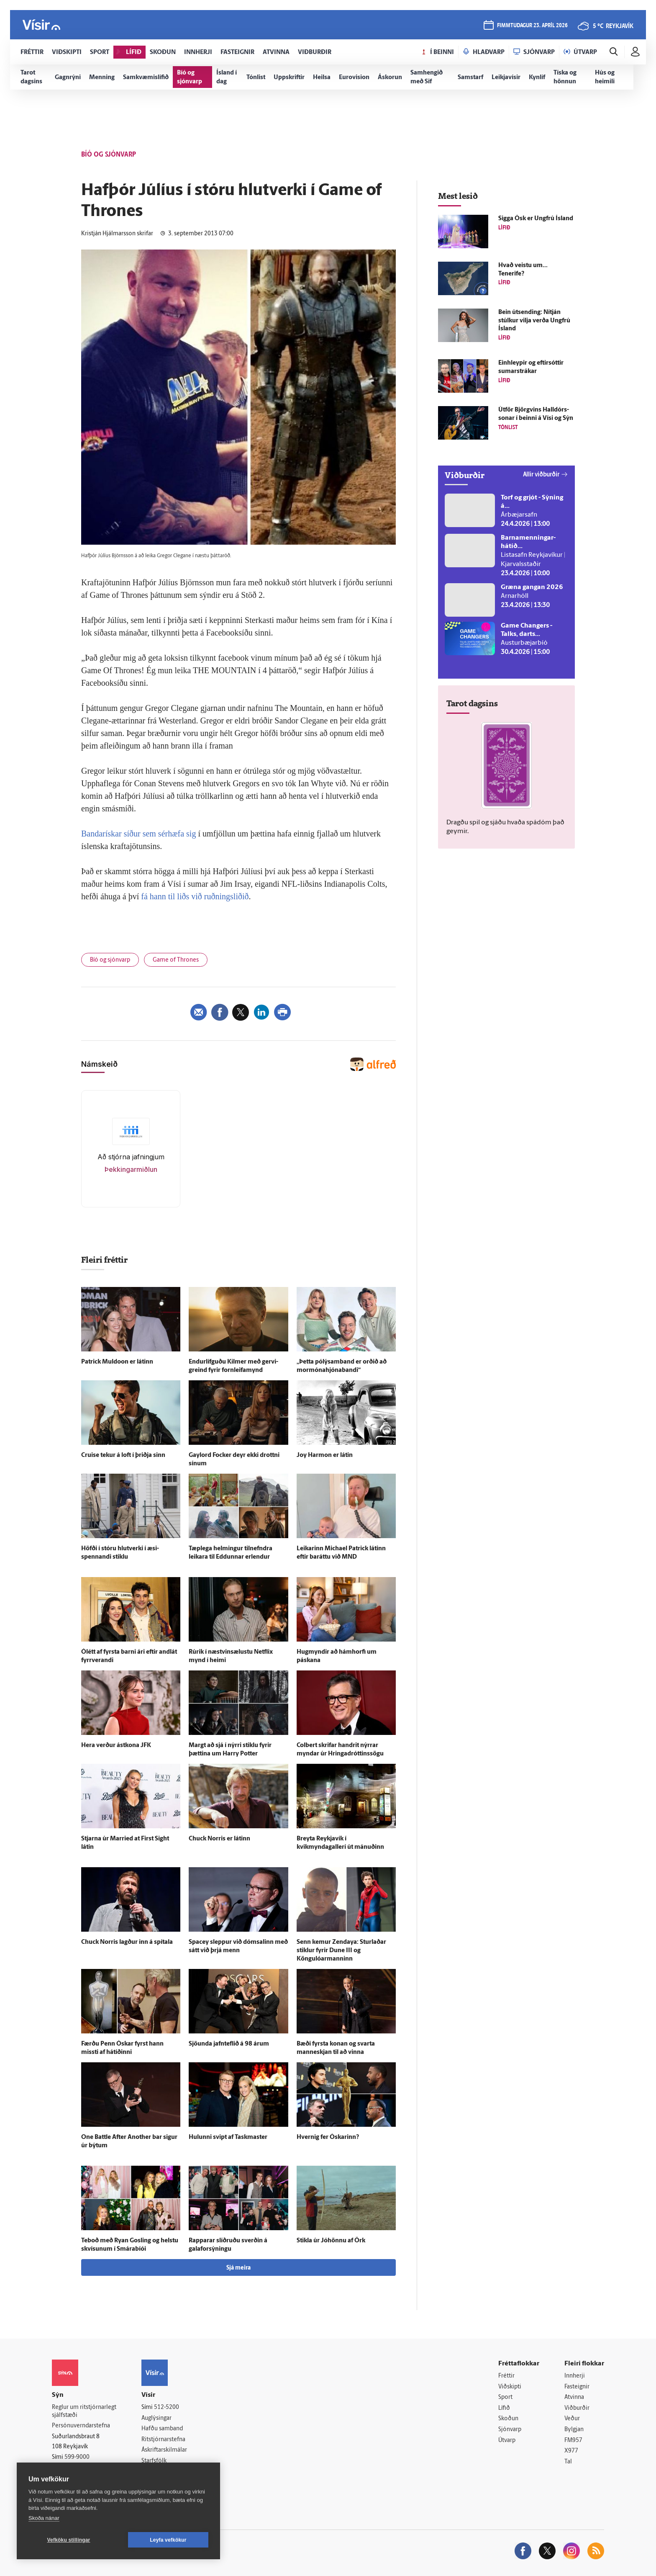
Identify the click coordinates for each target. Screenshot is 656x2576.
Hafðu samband (162, 2429)
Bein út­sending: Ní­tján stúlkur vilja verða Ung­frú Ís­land (534, 320)
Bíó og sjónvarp (110, 960)
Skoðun (508, 2419)
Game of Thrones (176, 960)
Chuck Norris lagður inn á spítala (127, 1942)
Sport (505, 2397)
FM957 (573, 2440)
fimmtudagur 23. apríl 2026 (532, 26)
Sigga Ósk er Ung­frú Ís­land (535, 219)
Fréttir (506, 2376)
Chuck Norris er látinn (219, 1839)
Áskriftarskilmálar (164, 2450)
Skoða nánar (43, 2518)
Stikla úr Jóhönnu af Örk (331, 2241)
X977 (571, 2451)
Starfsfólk (154, 2461)
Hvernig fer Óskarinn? (328, 2137)
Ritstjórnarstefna (163, 2440)
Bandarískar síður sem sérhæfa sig (138, 833)
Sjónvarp (509, 2430)
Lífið (504, 2408)
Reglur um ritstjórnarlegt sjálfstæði (84, 2411)
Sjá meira (238, 2268)
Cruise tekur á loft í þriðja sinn (123, 1455)
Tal (568, 2462)
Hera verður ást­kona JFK (116, 1745)
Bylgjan (574, 2430)
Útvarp (506, 2440)
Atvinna (574, 2397)
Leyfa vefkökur (168, 2540)
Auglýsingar (156, 2418)
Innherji (574, 2376)
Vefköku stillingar (68, 2540)
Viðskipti (509, 2387)
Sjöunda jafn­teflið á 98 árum (229, 2044)
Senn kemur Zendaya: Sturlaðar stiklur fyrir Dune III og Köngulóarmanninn (341, 1950)
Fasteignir (576, 2387)
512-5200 (166, 2407)
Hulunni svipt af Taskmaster (228, 2137)
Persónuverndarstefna (81, 2426)
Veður (572, 2419)
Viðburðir (576, 2408)
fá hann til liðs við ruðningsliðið (195, 896)
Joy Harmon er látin (325, 1455)
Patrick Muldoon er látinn (117, 1362)
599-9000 (77, 2457)
